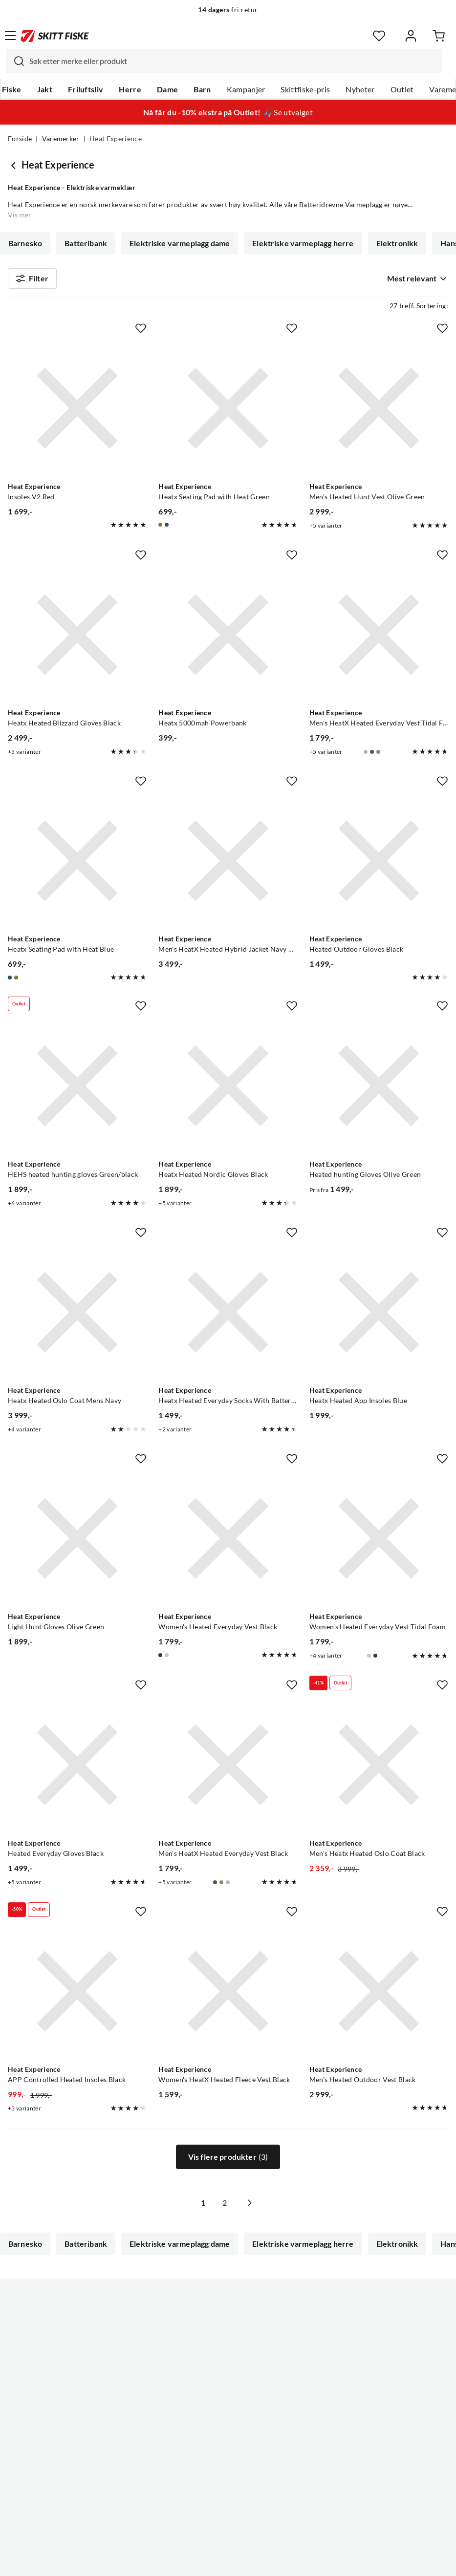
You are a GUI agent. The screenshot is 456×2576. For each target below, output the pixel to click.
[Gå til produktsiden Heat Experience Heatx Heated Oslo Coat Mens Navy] (77, 1316)
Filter (32, 280)
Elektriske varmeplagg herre (302, 243)
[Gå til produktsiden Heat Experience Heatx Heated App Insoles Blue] (378, 1316)
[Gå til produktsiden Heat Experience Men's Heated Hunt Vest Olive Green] (378, 411)
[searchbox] (233, 61)
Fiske (12, 89)
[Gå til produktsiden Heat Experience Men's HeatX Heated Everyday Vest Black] (227, 1769)
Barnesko (25, 243)
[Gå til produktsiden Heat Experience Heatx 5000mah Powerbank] (227, 638)
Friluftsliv (86, 89)
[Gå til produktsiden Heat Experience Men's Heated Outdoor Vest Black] (378, 1995)
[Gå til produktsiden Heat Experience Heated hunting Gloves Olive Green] (378, 1090)
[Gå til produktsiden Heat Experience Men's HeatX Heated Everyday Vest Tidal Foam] (378, 638)
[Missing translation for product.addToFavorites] (140, 332)
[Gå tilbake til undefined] (15, 165)
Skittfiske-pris (305, 89)
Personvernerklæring (189, 2561)
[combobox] (224, 61)
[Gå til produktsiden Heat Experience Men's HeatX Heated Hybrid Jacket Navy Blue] (227, 864)
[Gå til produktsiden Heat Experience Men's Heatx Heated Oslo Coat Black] (378, 1769)
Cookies (288, 2561)
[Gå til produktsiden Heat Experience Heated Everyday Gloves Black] (77, 1769)
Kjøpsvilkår (249, 2561)
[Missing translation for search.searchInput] (15, 61)
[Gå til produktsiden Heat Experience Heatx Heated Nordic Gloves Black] (227, 1090)
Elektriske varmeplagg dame (180, 243)
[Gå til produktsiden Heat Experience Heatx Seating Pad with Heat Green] (227, 411)
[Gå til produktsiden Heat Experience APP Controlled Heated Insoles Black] (77, 1995)
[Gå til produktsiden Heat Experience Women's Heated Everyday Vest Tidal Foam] (378, 1542)
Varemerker (61, 139)
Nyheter (360, 89)
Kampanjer (246, 89)
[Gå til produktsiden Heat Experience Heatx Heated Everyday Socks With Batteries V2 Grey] (227, 1316)
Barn (202, 89)
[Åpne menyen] (10, 35)
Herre (130, 89)
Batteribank (86, 243)
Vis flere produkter (228, 2161)
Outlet (402, 89)
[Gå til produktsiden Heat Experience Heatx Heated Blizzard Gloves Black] (77, 638)
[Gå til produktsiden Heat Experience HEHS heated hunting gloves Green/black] (77, 1090)
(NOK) (227, 2519)
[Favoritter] (379, 35)
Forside (20, 139)
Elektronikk (397, 243)
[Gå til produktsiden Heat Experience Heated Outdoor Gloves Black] (378, 864)
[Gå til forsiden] (55, 35)
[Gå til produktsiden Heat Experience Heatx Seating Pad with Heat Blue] (77, 864)
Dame (167, 89)
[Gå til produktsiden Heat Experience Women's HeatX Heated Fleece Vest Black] (227, 1995)
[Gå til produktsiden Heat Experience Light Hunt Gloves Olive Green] (77, 1542)
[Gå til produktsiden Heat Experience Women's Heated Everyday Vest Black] (227, 1542)
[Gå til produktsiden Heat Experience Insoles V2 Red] (77, 411)
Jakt (44, 89)
